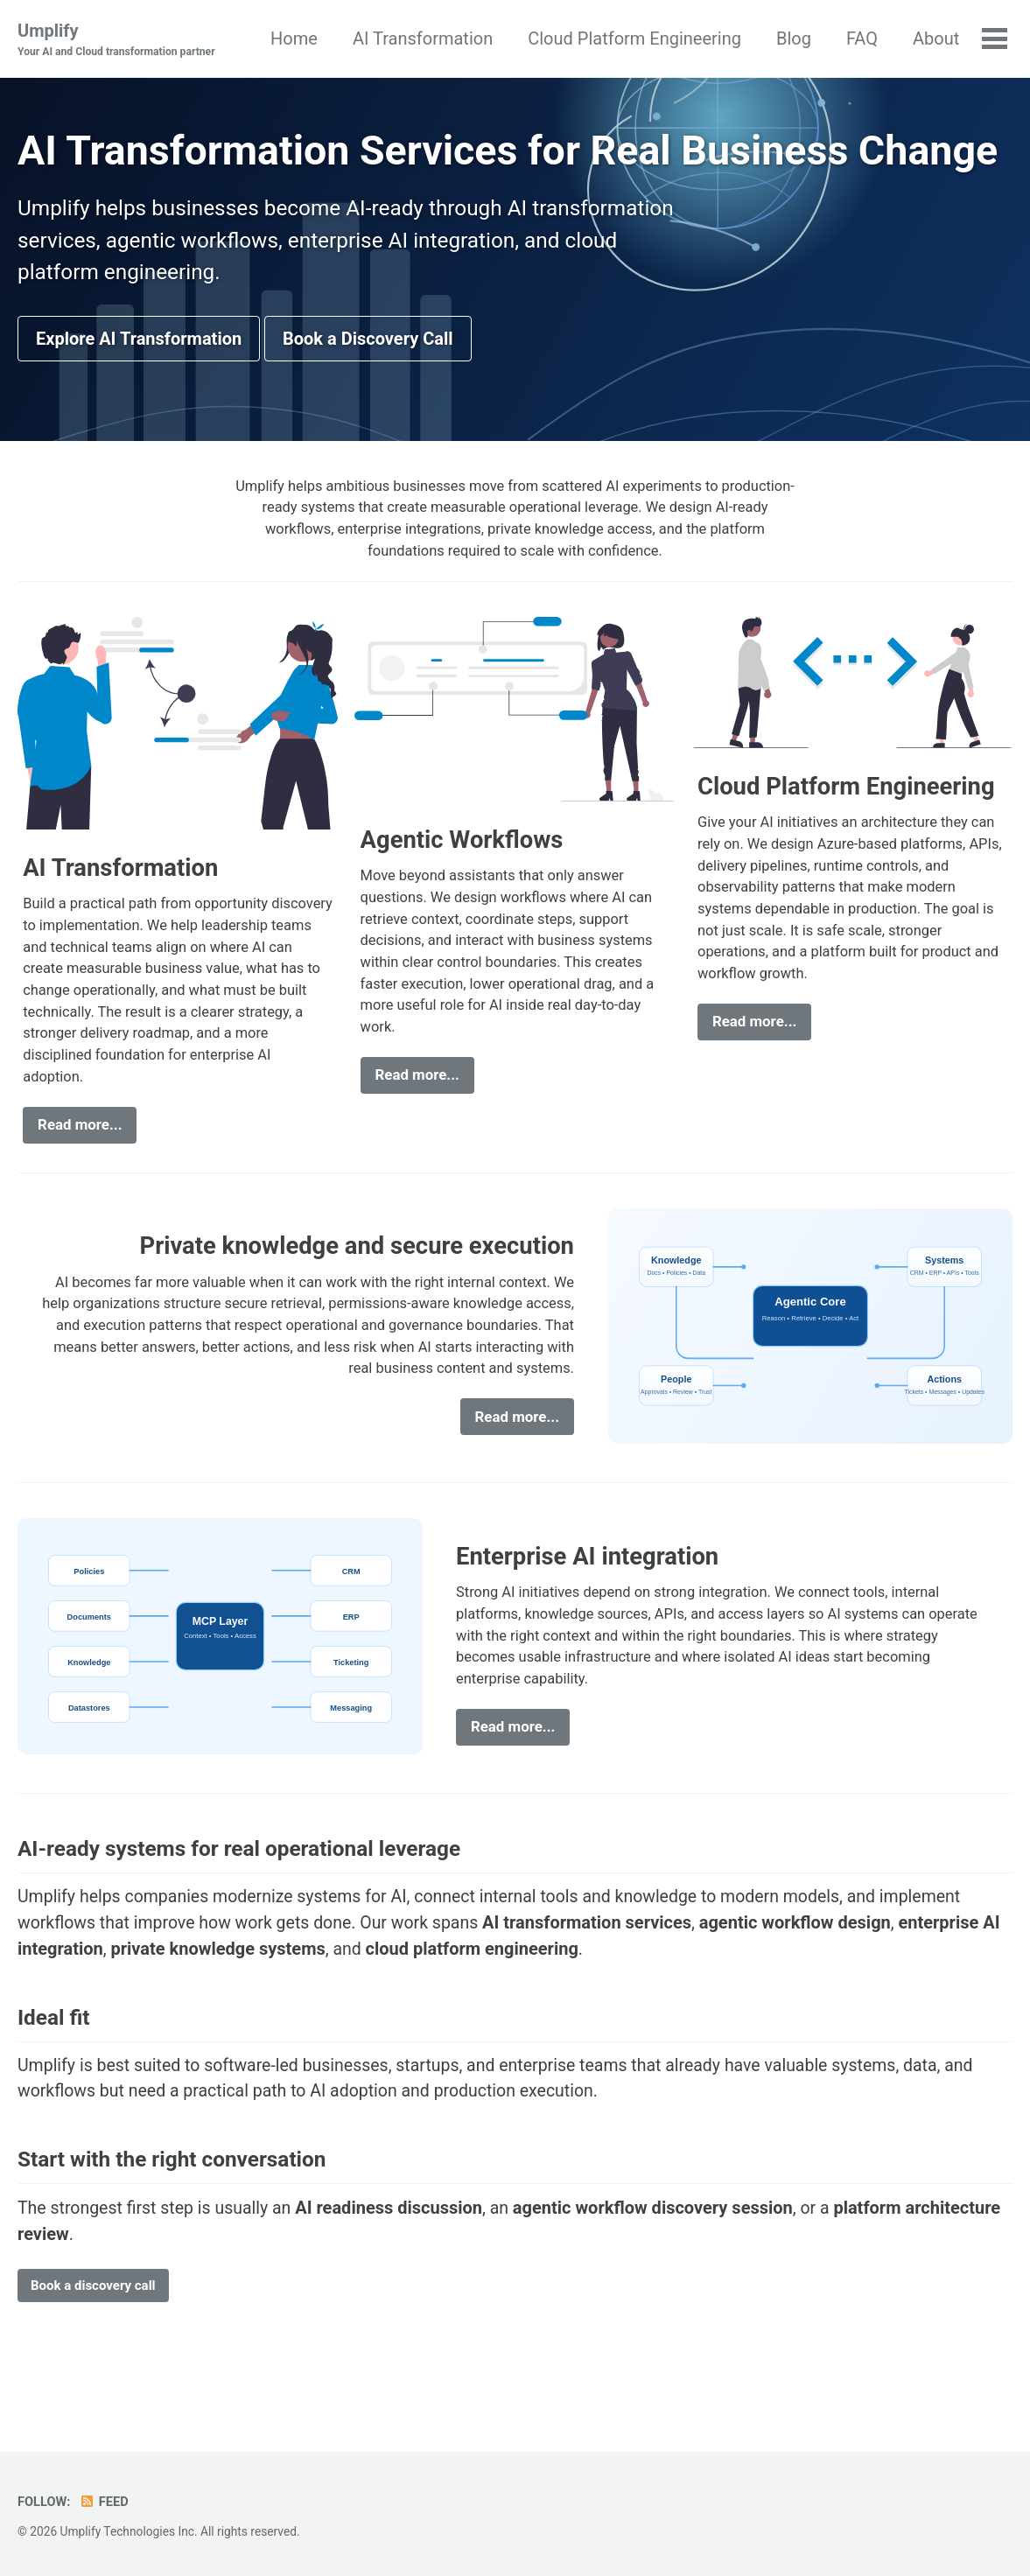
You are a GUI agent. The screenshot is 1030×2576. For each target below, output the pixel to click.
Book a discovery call (93, 2357)
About (935, 38)
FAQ (861, 38)
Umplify (119, 40)
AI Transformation (422, 38)
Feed (105, 2502)
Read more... (80, 1185)
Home (293, 38)
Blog (792, 38)
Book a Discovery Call (368, 387)
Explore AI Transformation (139, 387)
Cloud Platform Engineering (633, 38)
